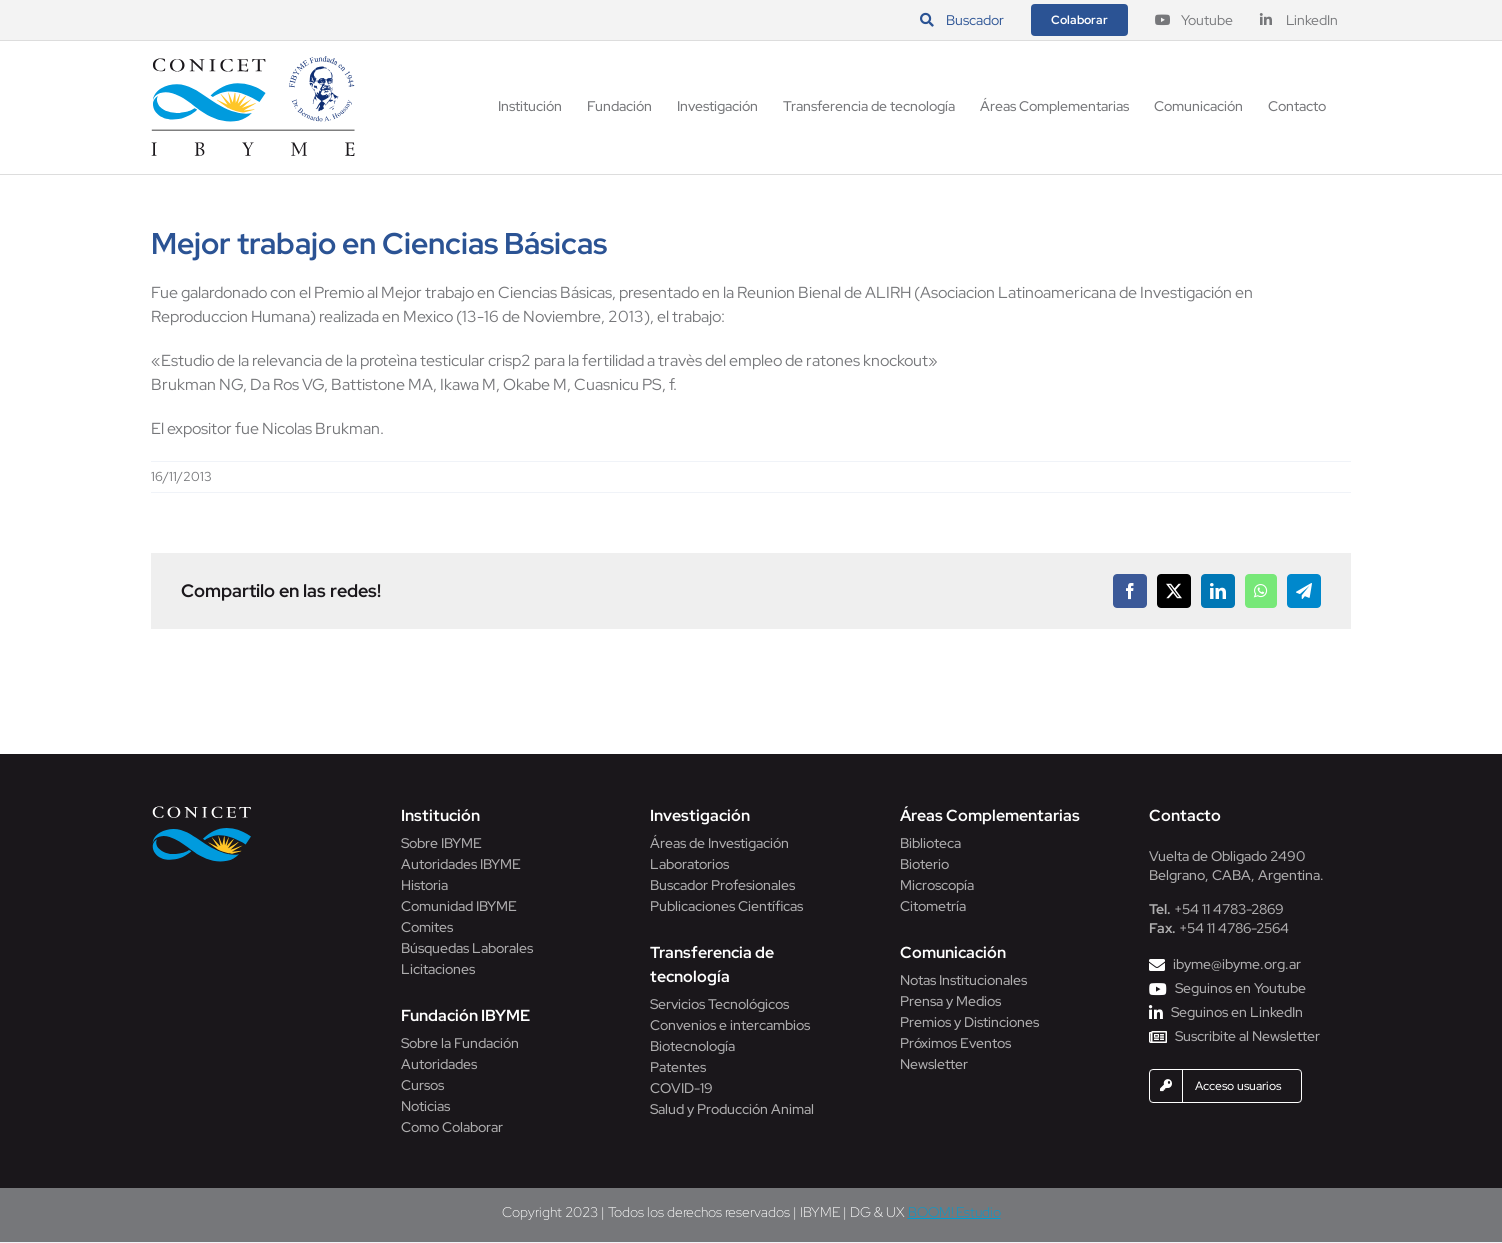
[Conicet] (202, 811)
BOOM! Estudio (954, 1212)
